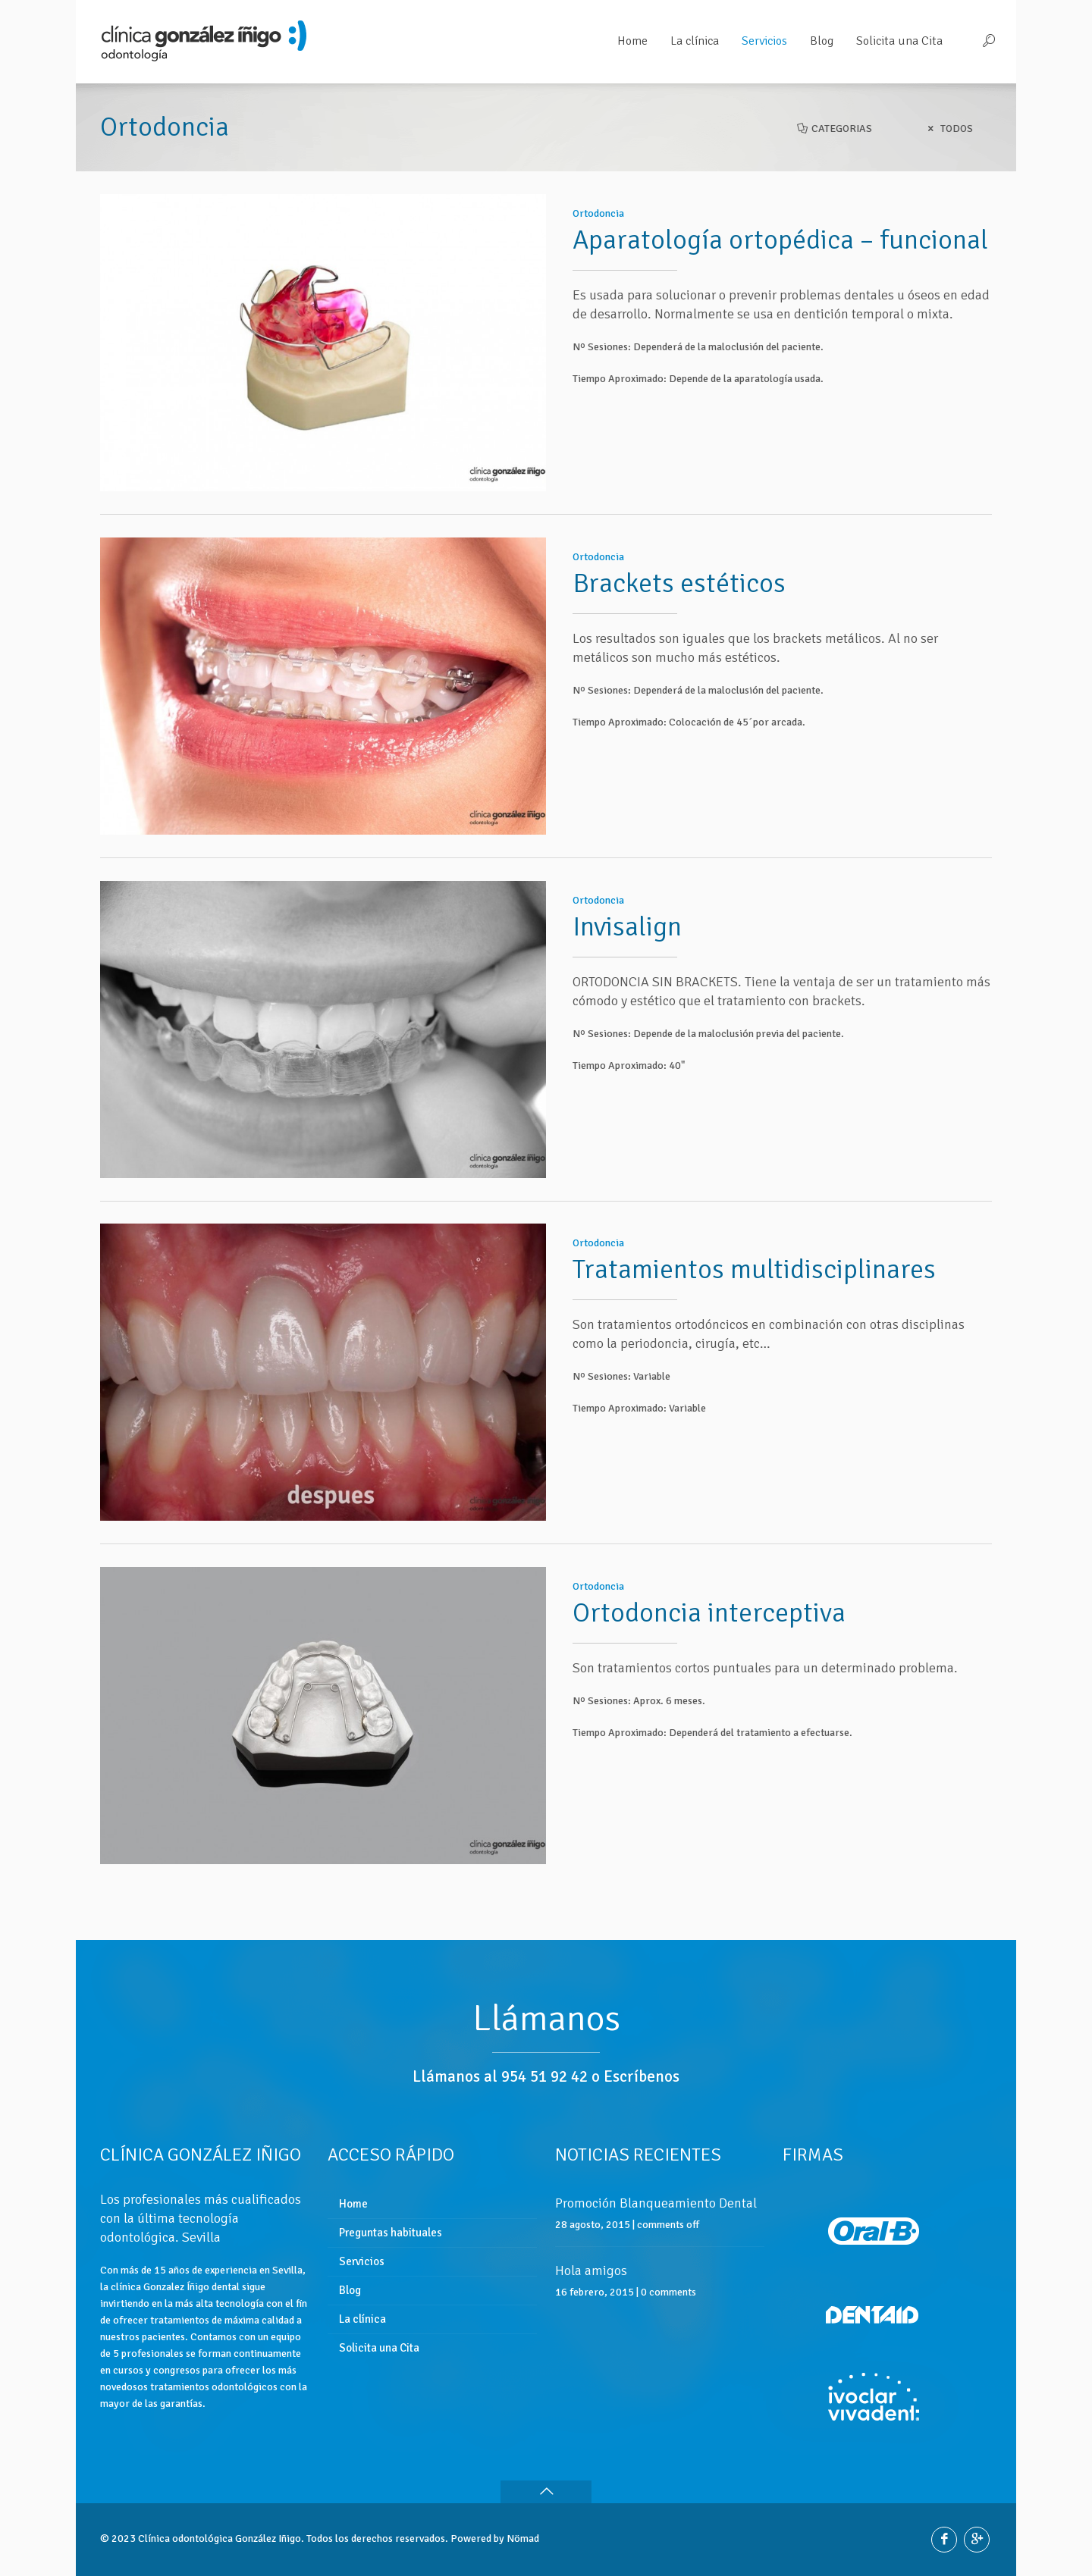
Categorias (834, 128)
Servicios (361, 2261)
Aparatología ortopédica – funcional (780, 240)
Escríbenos (641, 2076)
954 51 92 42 (544, 2076)
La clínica (362, 2319)
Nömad (523, 2538)
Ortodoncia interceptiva (709, 1576)
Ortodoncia (598, 213)
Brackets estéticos (679, 574)
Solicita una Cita (379, 2348)
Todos (948, 128)
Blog (350, 2290)
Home (353, 2204)
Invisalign (627, 909)
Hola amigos (591, 2270)
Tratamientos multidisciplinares (754, 1242)
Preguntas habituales (390, 2232)
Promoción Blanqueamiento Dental (656, 2203)
